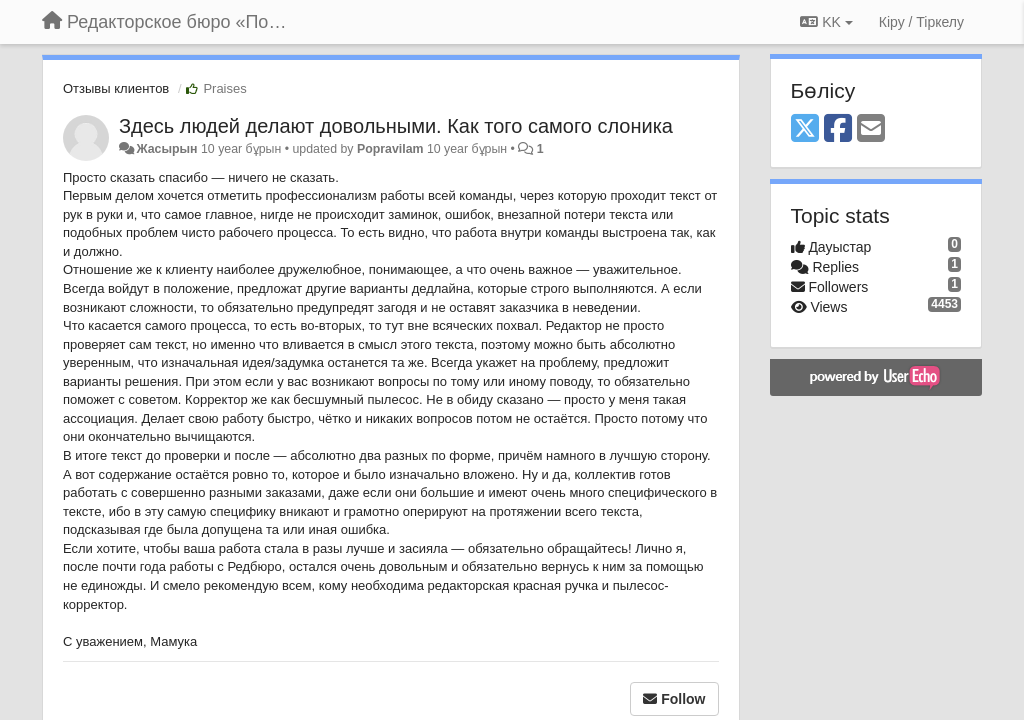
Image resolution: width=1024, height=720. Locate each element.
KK (826, 22)
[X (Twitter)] (805, 129)
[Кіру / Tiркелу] (921, 22)
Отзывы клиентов (116, 88)
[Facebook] (838, 129)
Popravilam (390, 149)
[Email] (871, 129)
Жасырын (166, 149)
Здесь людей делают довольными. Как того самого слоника (396, 126)
